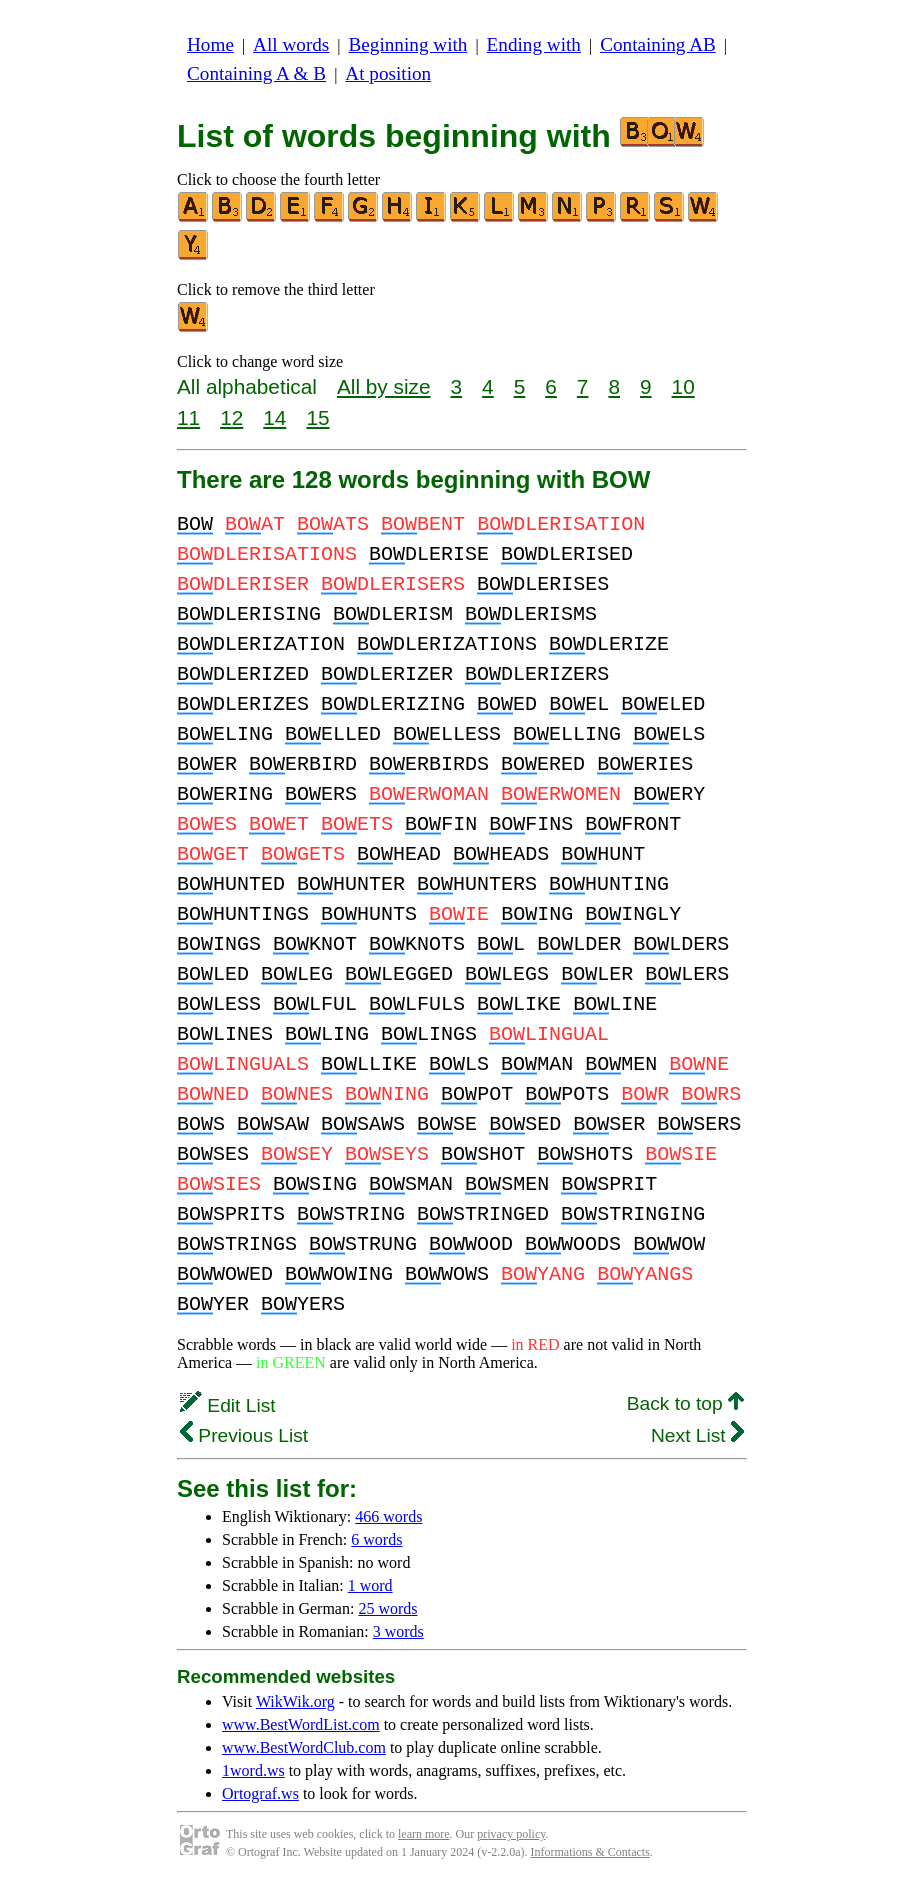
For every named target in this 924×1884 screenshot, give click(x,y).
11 (188, 417)
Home (210, 44)
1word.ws (253, 1770)
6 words (376, 1539)
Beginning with (408, 44)
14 (274, 417)
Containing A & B (256, 73)
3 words (398, 1631)
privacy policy (511, 1834)
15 (317, 417)
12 (231, 417)
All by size (384, 386)
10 (683, 386)
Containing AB (658, 44)
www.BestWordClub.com (304, 1747)
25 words (387, 1608)
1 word (370, 1585)
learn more (424, 1834)
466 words (388, 1516)
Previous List (244, 1435)
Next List (697, 1435)
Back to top (685, 1403)
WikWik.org (295, 1701)
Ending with (534, 44)
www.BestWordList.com (301, 1724)
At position (388, 73)
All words (291, 44)
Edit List (228, 1405)
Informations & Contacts (590, 1852)
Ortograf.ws (260, 1793)
